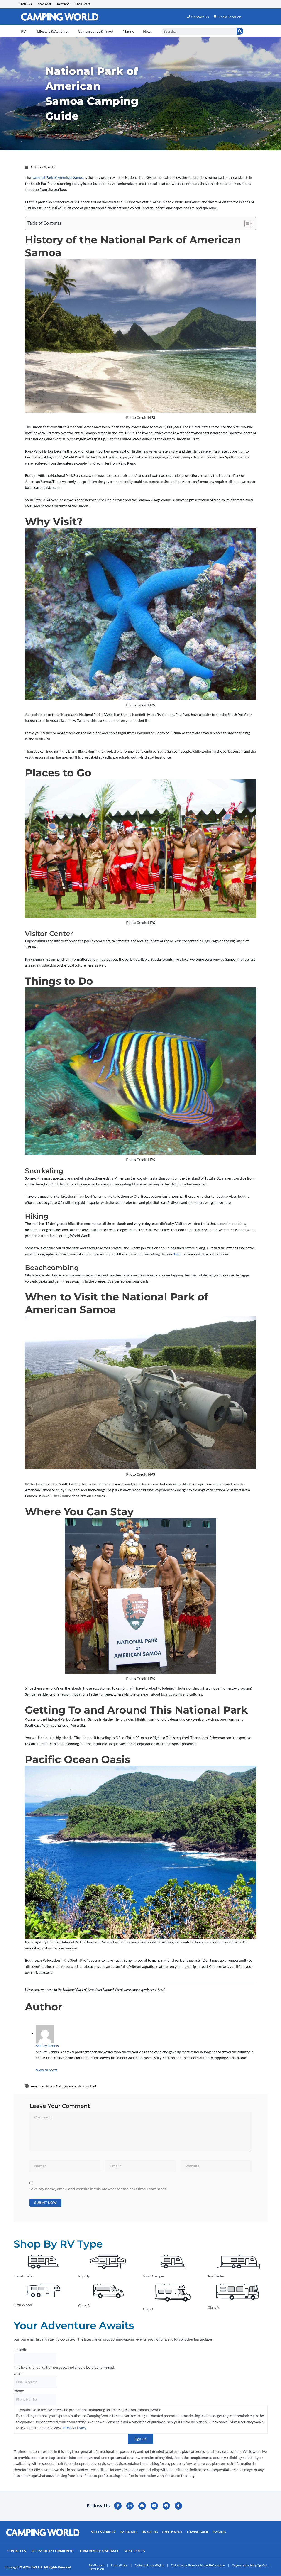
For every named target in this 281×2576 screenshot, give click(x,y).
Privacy (81, 2429)
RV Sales (221, 2533)
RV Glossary (96, 2565)
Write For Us (154, 2551)
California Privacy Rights (149, 2565)
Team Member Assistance (113, 2551)
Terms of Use (96, 2568)
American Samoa (43, 2086)
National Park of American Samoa (58, 178)
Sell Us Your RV (104, 2533)
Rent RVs (77, 4)
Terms (66, 2429)
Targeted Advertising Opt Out (249, 2565)
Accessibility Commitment (60, 2551)
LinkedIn (20, 2352)
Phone (19, 2392)
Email (18, 2375)
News (147, 31)
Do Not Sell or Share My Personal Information (198, 2565)
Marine (128, 31)
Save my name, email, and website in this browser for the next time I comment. (98, 2190)
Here (178, 1254)
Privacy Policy (119, 2565)
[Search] (240, 31)
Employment (173, 2533)
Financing (150, 2533)
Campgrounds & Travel (96, 31)
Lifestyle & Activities (53, 31)
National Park (89, 2086)
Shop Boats (102, 4)
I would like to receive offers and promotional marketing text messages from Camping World (89, 2411)
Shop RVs (28, 4)
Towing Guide (198, 2533)
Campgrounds (67, 2086)
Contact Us (19, 2551)
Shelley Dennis (47, 2046)
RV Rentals (129, 2533)
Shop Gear (53, 4)
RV (23, 31)
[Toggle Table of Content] (246, 224)
